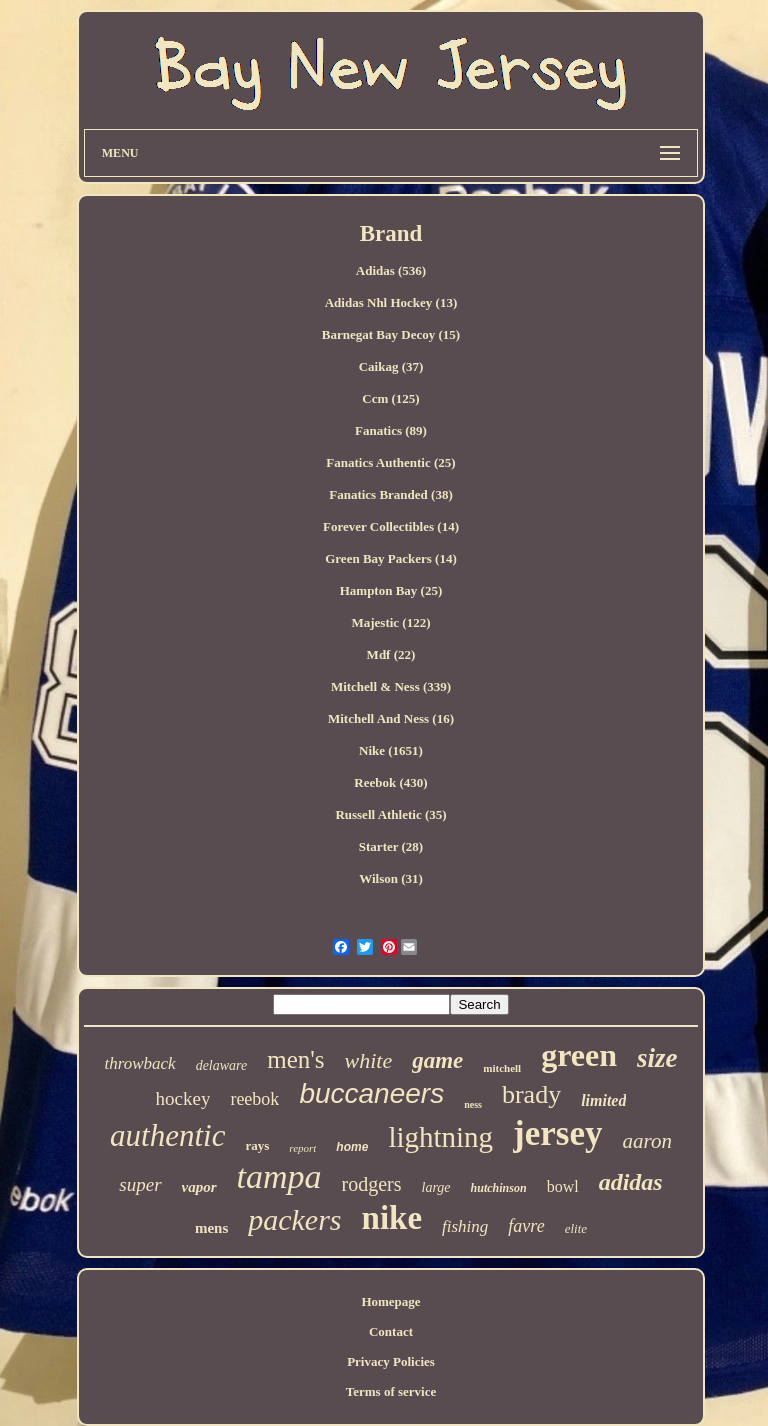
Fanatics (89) (391, 430)
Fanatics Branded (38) (391, 494)
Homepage (390, 1301)
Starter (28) (391, 846)
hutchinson (499, 1188)
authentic (167, 1135)
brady (531, 1094)
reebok (254, 1099)
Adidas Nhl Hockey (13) (391, 302)
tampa (279, 1176)
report (302, 1148)
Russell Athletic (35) (390, 814)
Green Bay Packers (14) (391, 558)
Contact (391, 1331)
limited (603, 1100)
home (352, 1147)
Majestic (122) (390, 622)
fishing (465, 1226)
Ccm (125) (390, 398)
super (140, 1184)
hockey (183, 1098)
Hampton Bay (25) (391, 590)
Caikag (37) (391, 366)
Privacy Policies (391, 1361)
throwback (139, 1063)
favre (526, 1226)
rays (257, 1145)
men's (295, 1059)
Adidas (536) (391, 270)
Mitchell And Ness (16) (391, 718)
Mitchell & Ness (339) (391, 686)
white (369, 1060)
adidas (631, 1182)
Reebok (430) (390, 782)
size (657, 1058)
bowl (563, 1186)
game (437, 1060)
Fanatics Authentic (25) (390, 462)
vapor (199, 1187)
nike (392, 1218)
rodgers (372, 1184)
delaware (222, 1065)
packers (294, 1219)
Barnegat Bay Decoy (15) (391, 334)
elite (576, 1228)
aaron (647, 1141)
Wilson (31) (391, 878)
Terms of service (391, 1391)
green (579, 1055)
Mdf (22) (391, 654)
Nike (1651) (391, 750)
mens (211, 1228)
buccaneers (371, 1093)
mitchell (502, 1068)
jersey (557, 1133)
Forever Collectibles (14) (391, 526)
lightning (440, 1137)
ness (473, 1104)
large (436, 1187)
